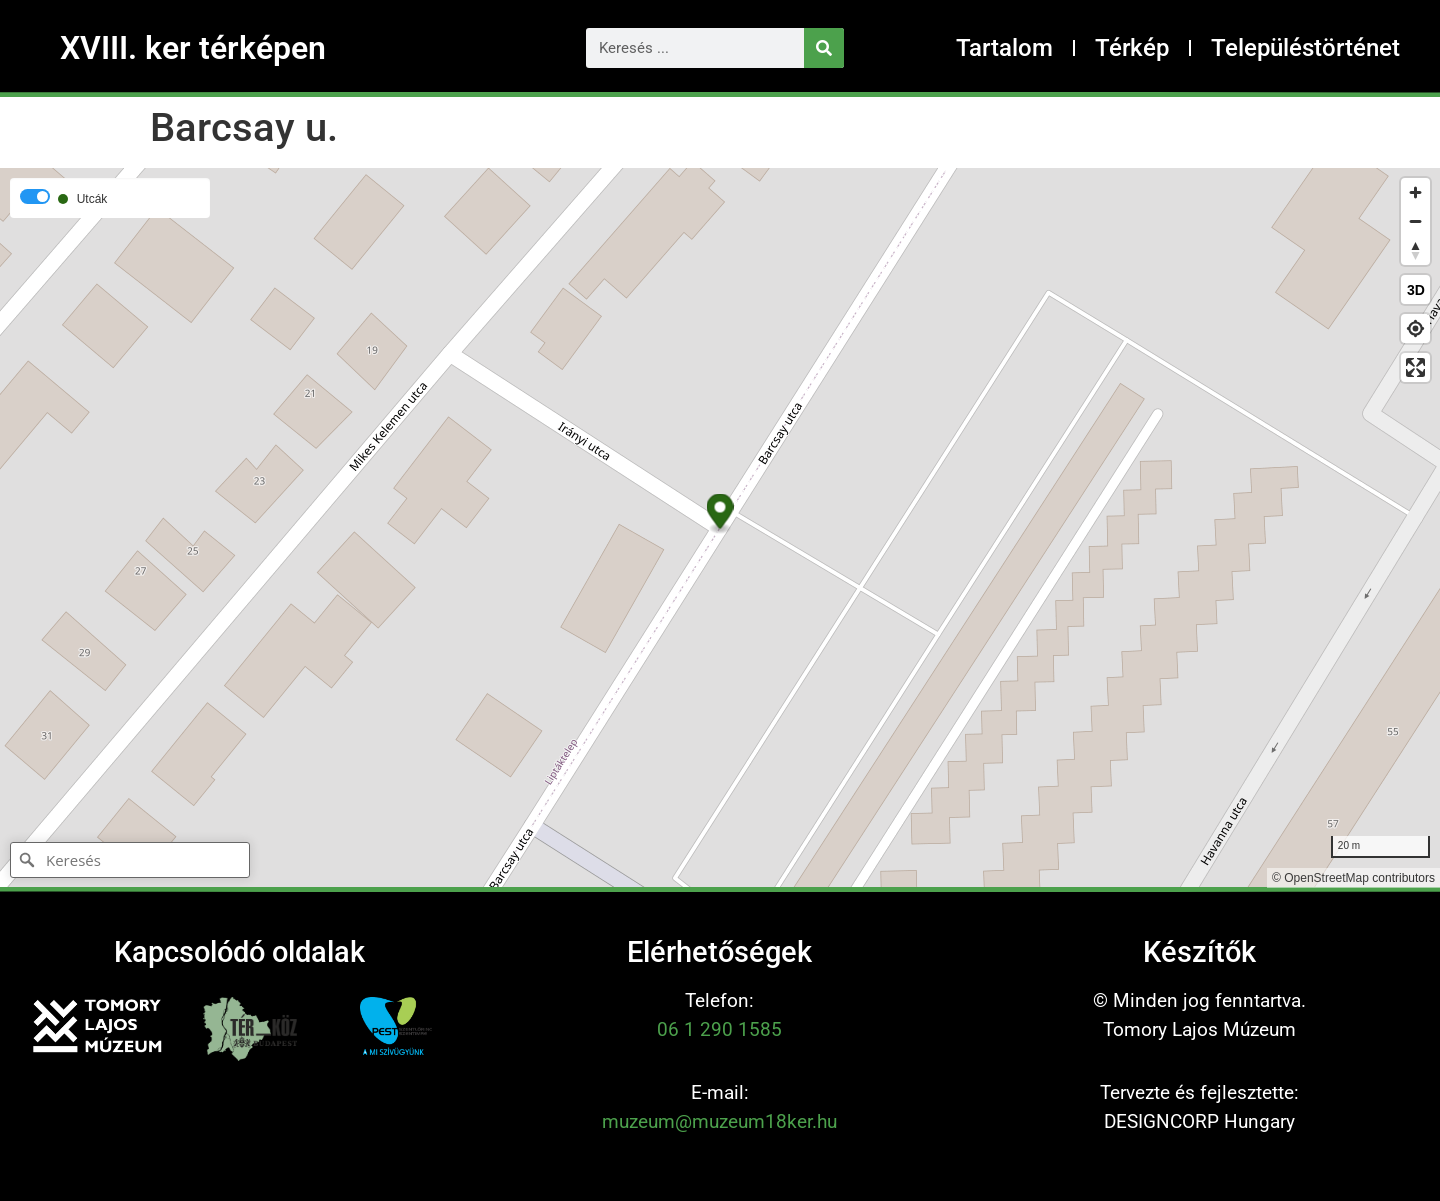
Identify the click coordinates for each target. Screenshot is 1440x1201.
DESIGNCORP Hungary (1199, 1121)
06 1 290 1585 (719, 1029)
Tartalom (1004, 48)
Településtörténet (1305, 48)
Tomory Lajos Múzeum (1199, 1029)
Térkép (1132, 48)
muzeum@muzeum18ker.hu (719, 1121)
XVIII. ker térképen (193, 48)
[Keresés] (824, 48)
